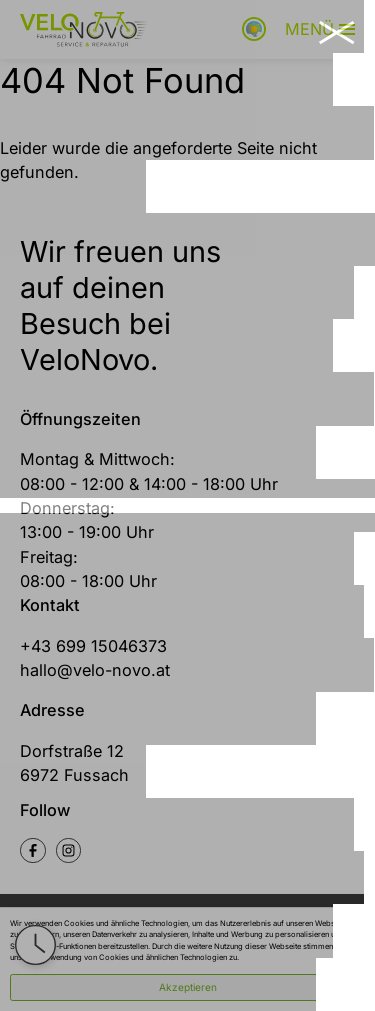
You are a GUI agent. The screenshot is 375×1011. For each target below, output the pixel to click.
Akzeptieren (188, 987)
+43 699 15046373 (93, 646)
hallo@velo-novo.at (95, 670)
